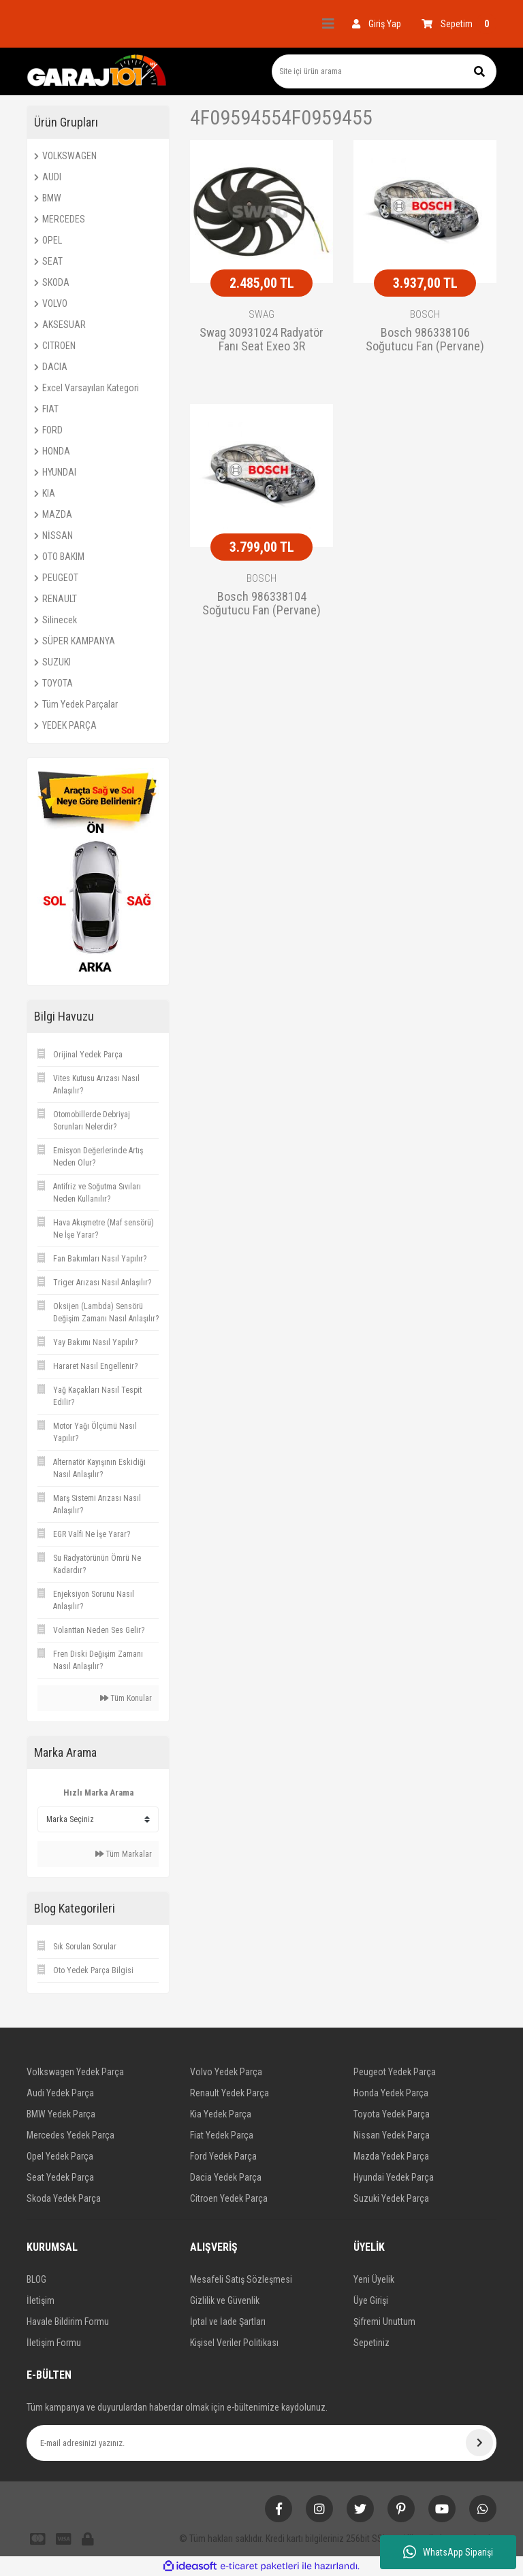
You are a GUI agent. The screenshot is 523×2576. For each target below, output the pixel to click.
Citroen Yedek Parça (229, 2198)
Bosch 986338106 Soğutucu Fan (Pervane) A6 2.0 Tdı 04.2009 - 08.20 (425, 340)
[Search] (384, 71)
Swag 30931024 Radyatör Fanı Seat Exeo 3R (261, 339)
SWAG (261, 314)
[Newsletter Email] (261, 2443)
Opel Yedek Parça (60, 2156)
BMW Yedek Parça (61, 2114)
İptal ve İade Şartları (228, 2321)
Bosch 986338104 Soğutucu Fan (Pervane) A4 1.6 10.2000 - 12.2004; (262, 604)
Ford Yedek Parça (223, 2156)
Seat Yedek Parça (60, 2177)
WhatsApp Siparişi (448, 2552)
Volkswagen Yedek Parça (75, 2071)
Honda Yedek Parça (390, 2092)
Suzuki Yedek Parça (391, 2198)
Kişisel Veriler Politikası (234, 2342)
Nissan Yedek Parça (391, 2135)
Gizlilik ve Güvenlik (224, 2300)
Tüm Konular (126, 1698)
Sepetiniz (371, 2342)
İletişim (40, 2300)
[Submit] (479, 2442)
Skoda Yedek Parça (64, 2198)
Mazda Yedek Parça (391, 2156)
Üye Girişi (370, 2300)
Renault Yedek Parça (229, 2092)
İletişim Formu (54, 2342)
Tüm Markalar (123, 1854)
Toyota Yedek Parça (391, 2114)
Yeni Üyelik (373, 2279)
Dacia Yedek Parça (226, 2177)
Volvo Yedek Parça (226, 2071)
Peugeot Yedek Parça (394, 2071)
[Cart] (459, 23)
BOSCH (425, 314)
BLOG (36, 2279)
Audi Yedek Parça (60, 2092)
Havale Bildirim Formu (68, 2321)
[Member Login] (376, 23)
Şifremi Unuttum (384, 2321)
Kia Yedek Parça (220, 2114)
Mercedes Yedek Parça (70, 2135)
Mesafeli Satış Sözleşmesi (241, 2279)
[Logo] (97, 71)
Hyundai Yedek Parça (393, 2177)
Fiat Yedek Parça (221, 2135)
